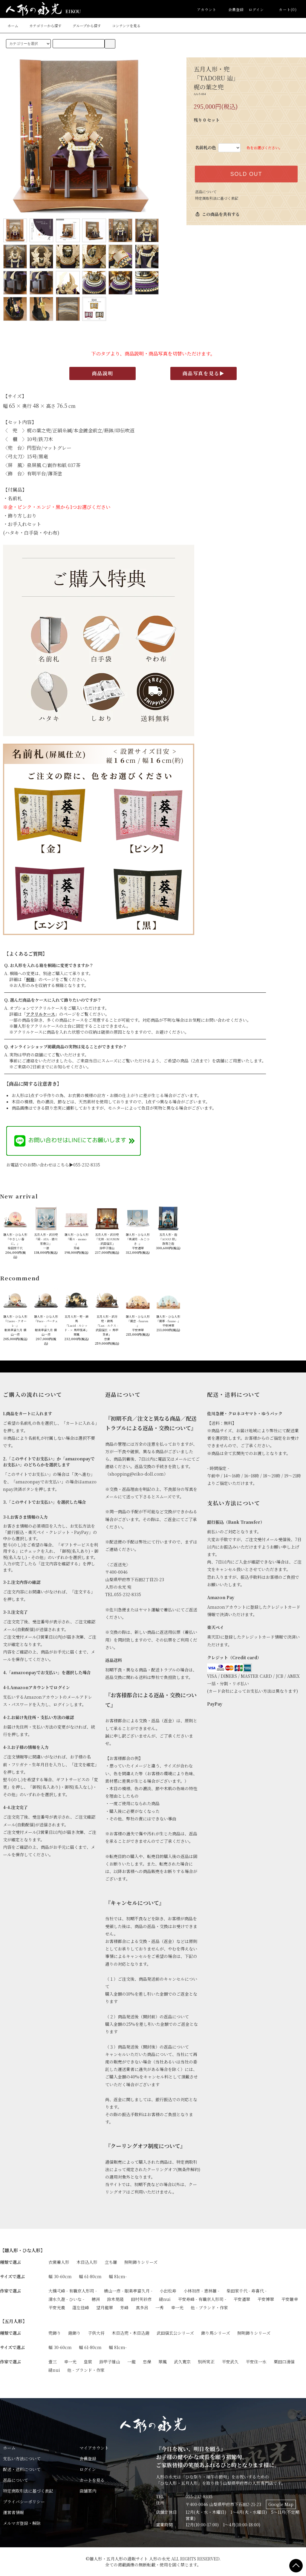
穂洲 (95, 2299)
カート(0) (284, 9)
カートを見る (92, 2480)
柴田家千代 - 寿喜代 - (247, 2291)
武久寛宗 (182, 2362)
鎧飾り (74, 2333)
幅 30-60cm (60, 2276)
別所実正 (206, 2362)
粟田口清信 (284, 2362)
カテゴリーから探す (42, 25)
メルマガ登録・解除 (22, 2523)
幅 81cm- (118, 2276)
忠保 (147, 2362)
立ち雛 (111, 2262)
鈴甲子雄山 (109, 2362)
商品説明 (102, 373)
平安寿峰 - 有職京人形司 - (202, 2299)
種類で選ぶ (10, 2262)
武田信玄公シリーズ (175, 2333)
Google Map (280, 2504)
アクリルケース (40, 1014)
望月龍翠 (104, 2307)
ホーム (12, 25)
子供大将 (96, 2333)
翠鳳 (162, 2362)
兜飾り (54, 2333)
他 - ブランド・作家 (209, 2307)
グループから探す (83, 25)
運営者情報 (13, 2512)
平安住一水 (256, 2362)
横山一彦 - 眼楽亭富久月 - (128, 2291)
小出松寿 (168, 2291)
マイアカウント (94, 2448)
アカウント (207, 9)
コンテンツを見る (122, 25)
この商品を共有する (217, 214)
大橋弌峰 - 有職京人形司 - (72, 2291)
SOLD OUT (246, 174)
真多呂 (142, 2307)
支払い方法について (22, 2458)
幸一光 (177, 2307)
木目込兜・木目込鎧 (130, 2333)
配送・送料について (22, 2469)
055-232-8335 (199, 2496)
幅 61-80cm (90, 2276)
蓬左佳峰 (80, 2307)
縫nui (165, 2299)
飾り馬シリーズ (215, 2333)
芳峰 (124, 2307)
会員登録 (232, 9)
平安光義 (56, 2307)
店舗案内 (87, 2491)
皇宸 (88, 2362)
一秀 (159, 2307)
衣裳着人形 (58, 2262)
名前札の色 (205, 147)
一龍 (131, 2362)
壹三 (52, 2362)
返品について (206, 191)
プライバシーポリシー (24, 2502)
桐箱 (30, 979)
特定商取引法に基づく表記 (216, 198)
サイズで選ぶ (12, 2276)
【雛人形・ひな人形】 (22, 2250)
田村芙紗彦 (141, 2299)
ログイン (256, 9)
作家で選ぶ (10, 2291)
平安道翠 (241, 2299)
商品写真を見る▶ (204, 373)
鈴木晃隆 (115, 2299)
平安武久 (230, 2362)
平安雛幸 (289, 2299)
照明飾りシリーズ (140, 2262)
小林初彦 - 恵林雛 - (201, 2291)
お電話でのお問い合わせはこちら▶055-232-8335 (53, 1165)
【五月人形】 (13, 2321)
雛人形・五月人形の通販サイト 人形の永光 (130, 2559)
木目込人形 (86, 2262)
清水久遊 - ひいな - (66, 2299)
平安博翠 (265, 2299)
